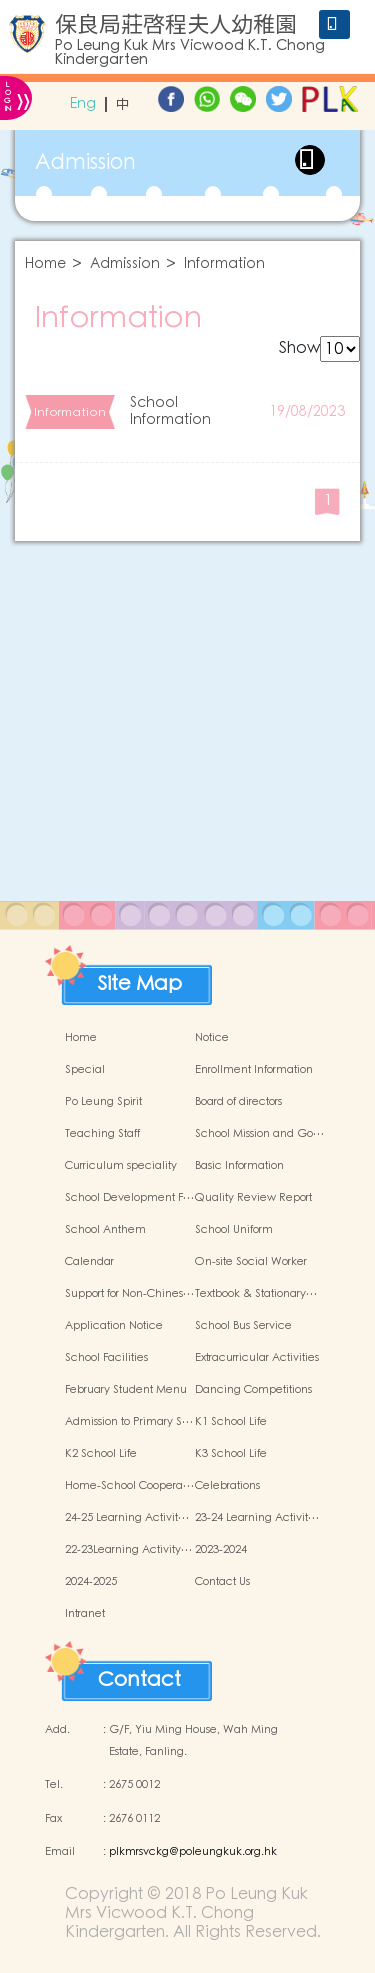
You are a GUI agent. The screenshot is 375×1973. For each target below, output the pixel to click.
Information (224, 264)
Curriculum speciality (121, 1166)
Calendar (89, 1262)
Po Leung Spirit (103, 1102)
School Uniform (234, 1230)
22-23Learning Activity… (128, 1550)
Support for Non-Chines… (129, 1294)
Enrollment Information (254, 1070)
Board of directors (238, 1102)
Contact (139, 1675)
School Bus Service (243, 1326)
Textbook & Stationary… (256, 1294)
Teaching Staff (102, 1134)
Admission (125, 264)
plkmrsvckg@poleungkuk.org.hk (193, 1852)
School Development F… (129, 1198)
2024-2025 (91, 1582)
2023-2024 (221, 1550)
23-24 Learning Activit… (257, 1518)
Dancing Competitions (253, 1390)
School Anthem (105, 1230)
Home (45, 264)
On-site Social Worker (251, 1262)
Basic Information (239, 1166)
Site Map (140, 979)
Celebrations (227, 1486)
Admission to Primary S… (129, 1422)
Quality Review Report (253, 1198)
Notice (212, 1038)
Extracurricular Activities (257, 1358)
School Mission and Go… (259, 1134)
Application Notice (114, 1326)
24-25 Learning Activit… (127, 1518)
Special (85, 1070)
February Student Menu (126, 1390)
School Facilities (106, 1358)
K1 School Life (231, 1422)
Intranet (85, 1614)
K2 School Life (101, 1454)
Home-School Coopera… (129, 1486)
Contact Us (222, 1582)
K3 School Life (231, 1454)
